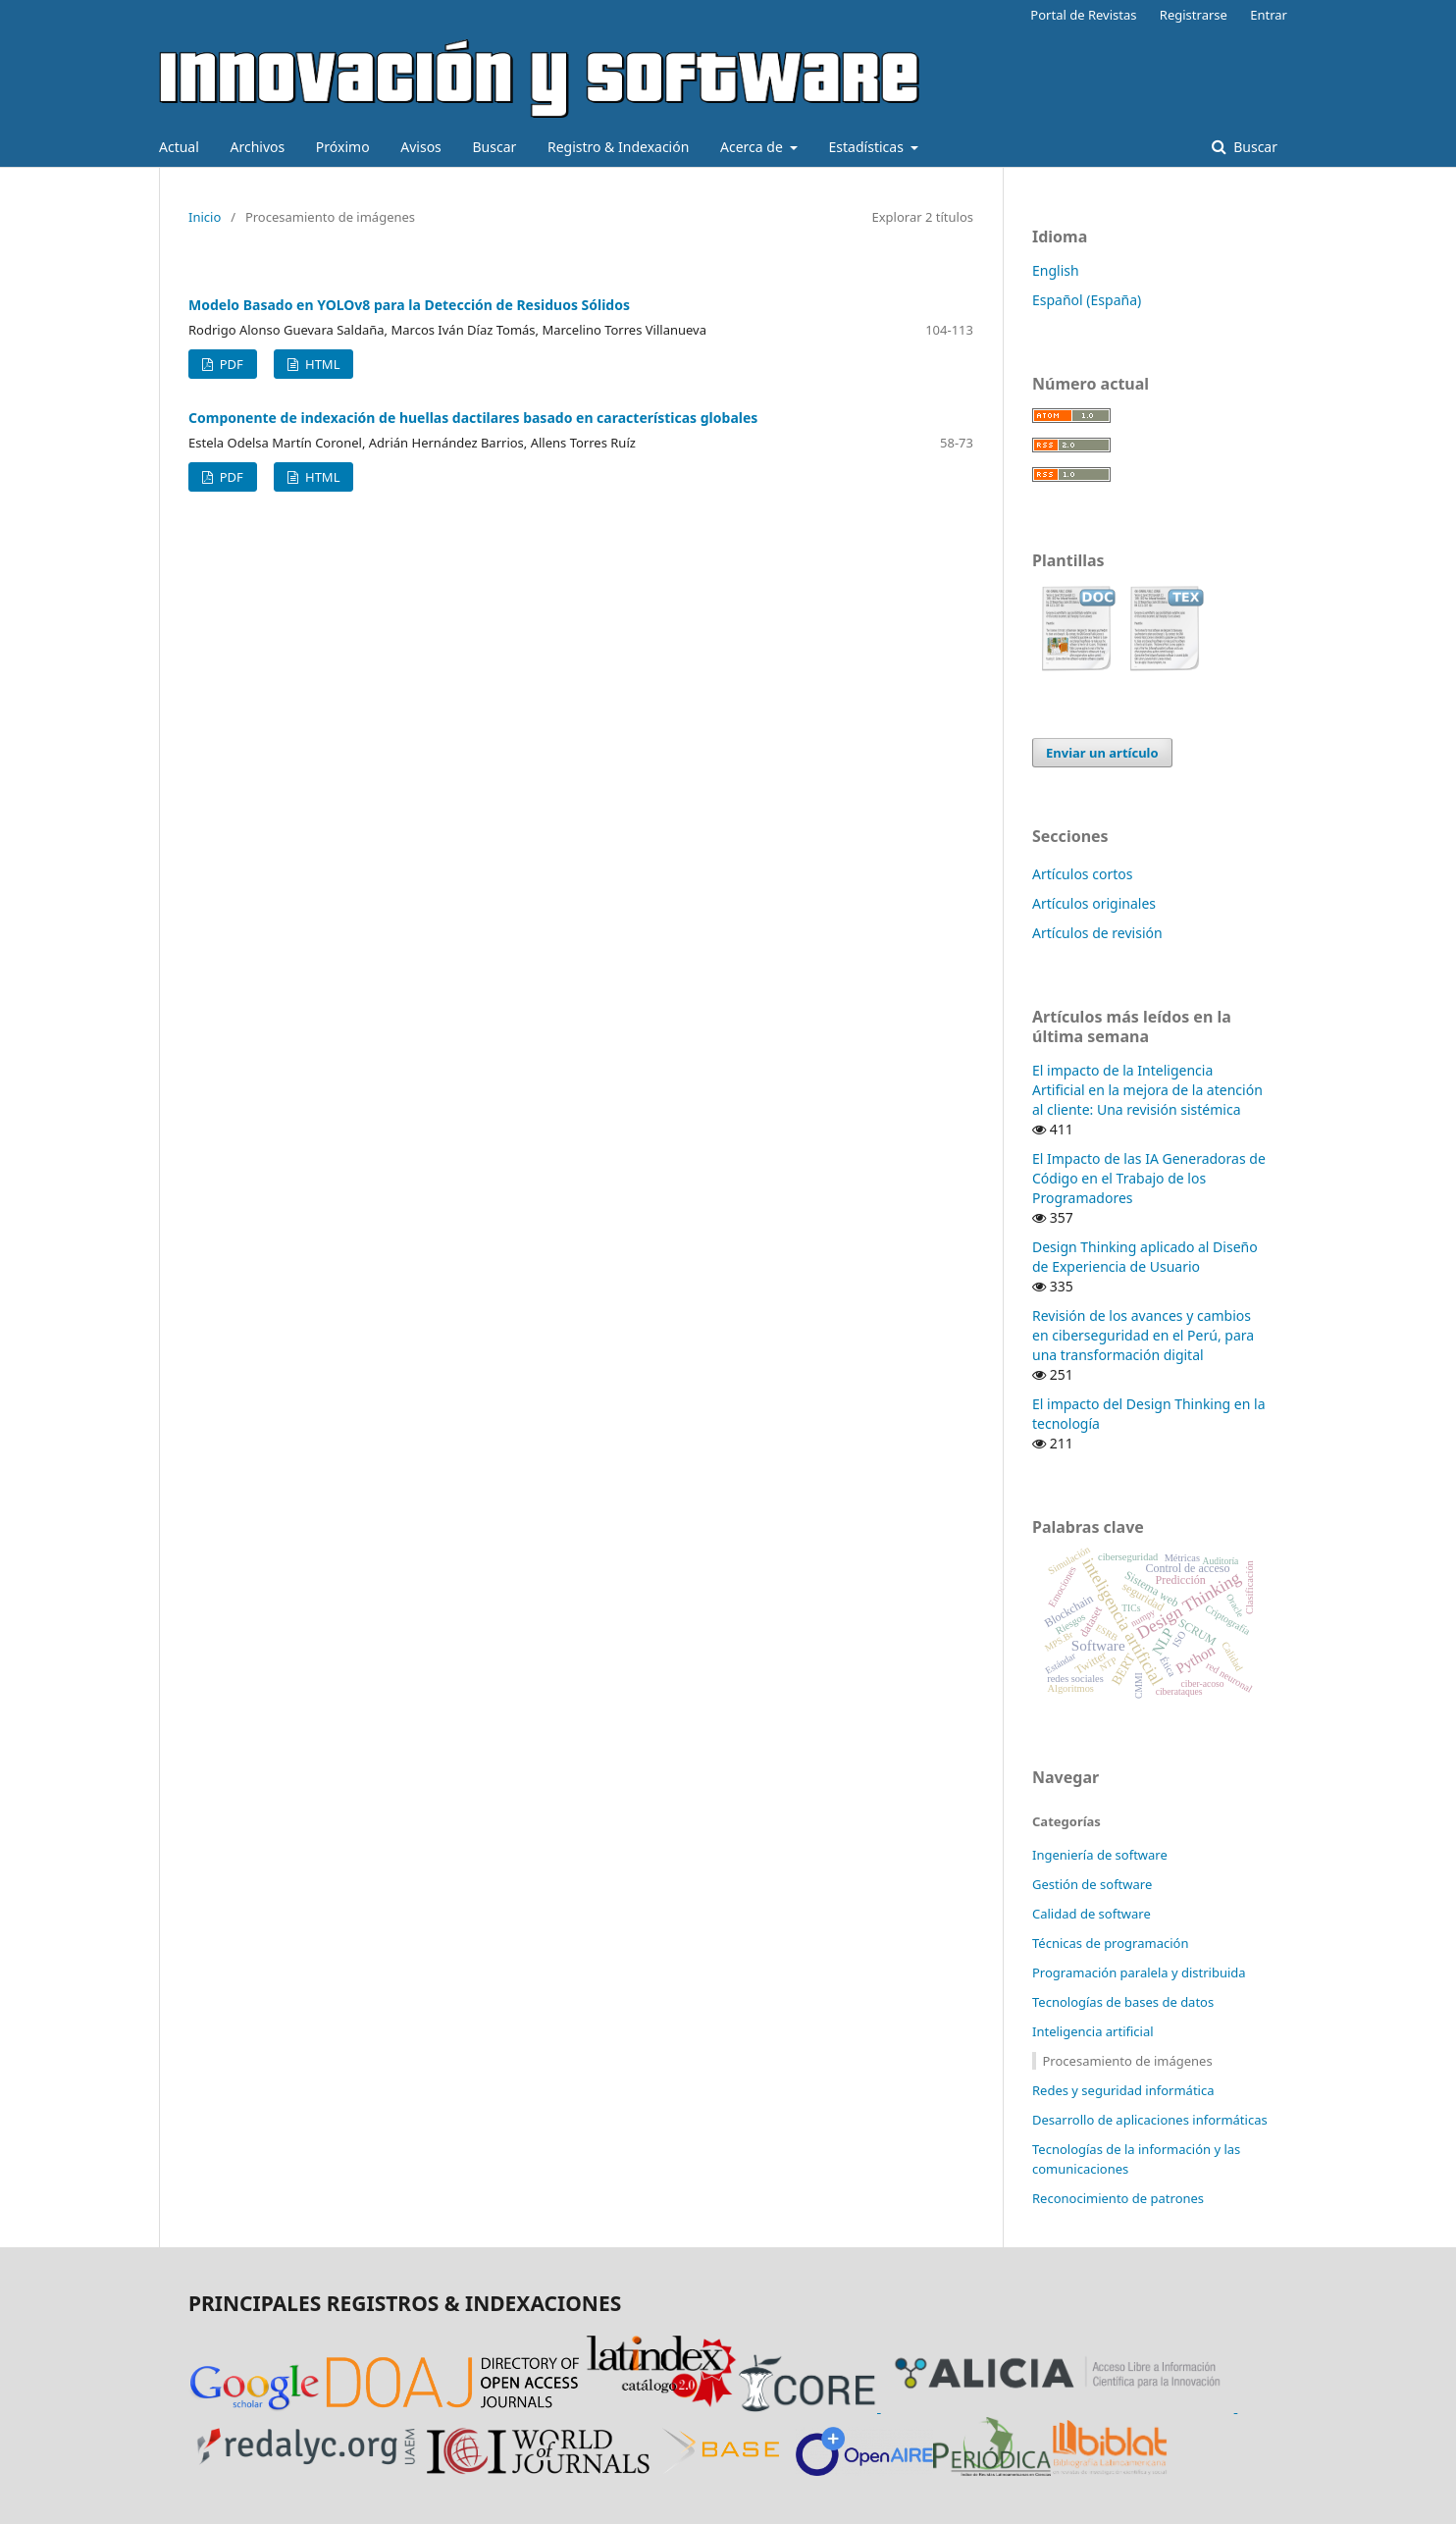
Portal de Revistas (1083, 15)
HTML (321, 364)
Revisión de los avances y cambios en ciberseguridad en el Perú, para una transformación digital (1143, 1335)
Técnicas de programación (1110, 1943)
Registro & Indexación (618, 146)
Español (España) (1086, 299)
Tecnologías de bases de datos (1123, 2002)
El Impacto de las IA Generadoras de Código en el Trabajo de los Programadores (1149, 1178)
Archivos (257, 146)
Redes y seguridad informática (1123, 2090)
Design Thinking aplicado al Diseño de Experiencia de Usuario (1145, 1256)
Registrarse (1193, 15)
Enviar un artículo (1102, 753)
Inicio (204, 217)
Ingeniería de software (1100, 1855)
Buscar (494, 146)
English (1055, 270)
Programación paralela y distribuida (1139, 1972)
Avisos (421, 146)
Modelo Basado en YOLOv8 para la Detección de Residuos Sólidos (409, 304)
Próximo (343, 146)
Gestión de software (1092, 1884)
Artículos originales (1094, 903)
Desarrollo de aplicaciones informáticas (1150, 2120)
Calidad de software (1091, 1913)
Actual (179, 146)
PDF (229, 364)
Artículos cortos (1082, 874)
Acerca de (753, 146)
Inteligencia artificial (1093, 2031)
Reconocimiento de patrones (1118, 2198)
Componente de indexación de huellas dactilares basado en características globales (472, 417)
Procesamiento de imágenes (1128, 2061)
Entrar (1268, 15)
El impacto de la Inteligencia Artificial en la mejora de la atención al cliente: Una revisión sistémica (1147, 1090)
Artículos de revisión (1097, 932)
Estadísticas (868, 146)
